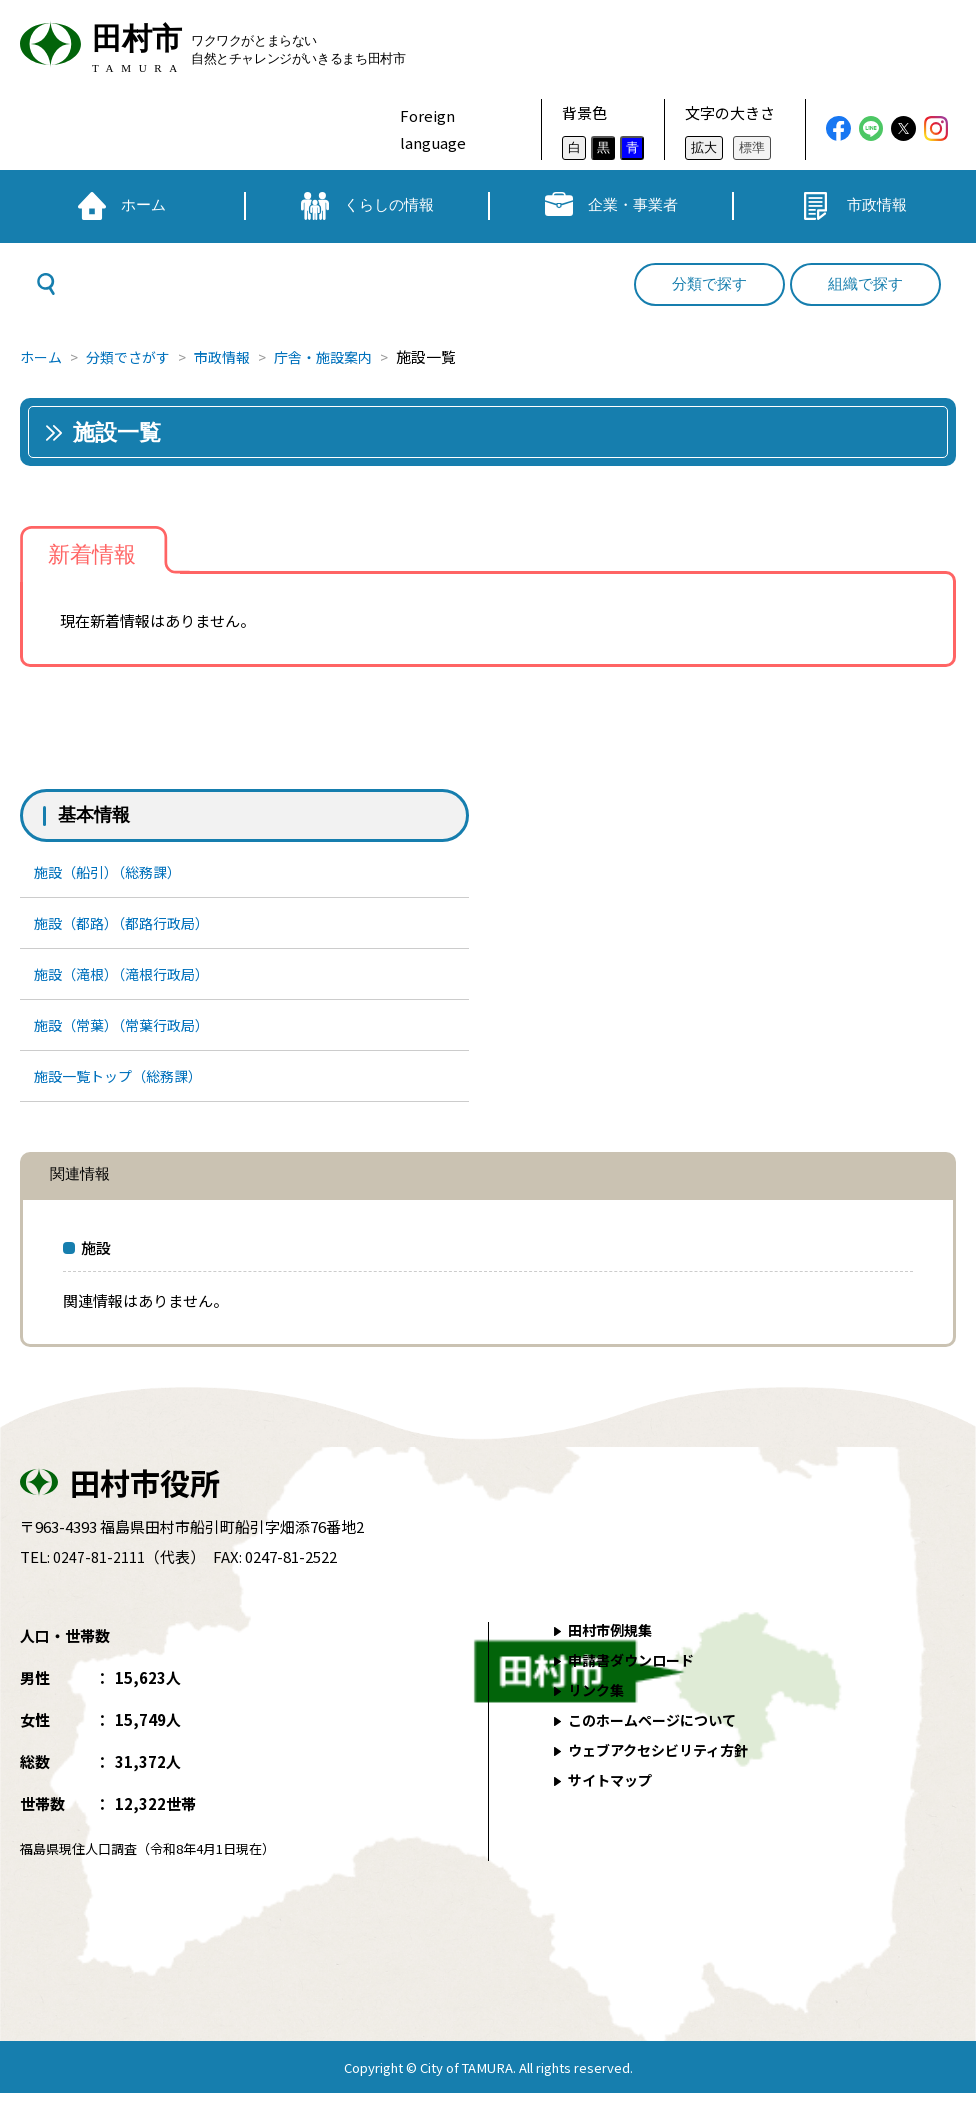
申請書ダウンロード (635, 1672)
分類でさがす (135, 356)
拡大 (704, 147)
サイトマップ (613, 1792)
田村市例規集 (613, 1642)
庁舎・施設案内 (342, 356)
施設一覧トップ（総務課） (125, 1086)
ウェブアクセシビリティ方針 (664, 1762)
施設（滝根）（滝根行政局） (129, 979)
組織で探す (865, 284)
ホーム (42, 356)
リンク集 (598, 1702)
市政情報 (235, 356)
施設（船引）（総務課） (114, 872)
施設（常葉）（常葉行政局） (129, 1032)
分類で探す (709, 284)
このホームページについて (658, 1732)
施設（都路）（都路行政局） (129, 925)
